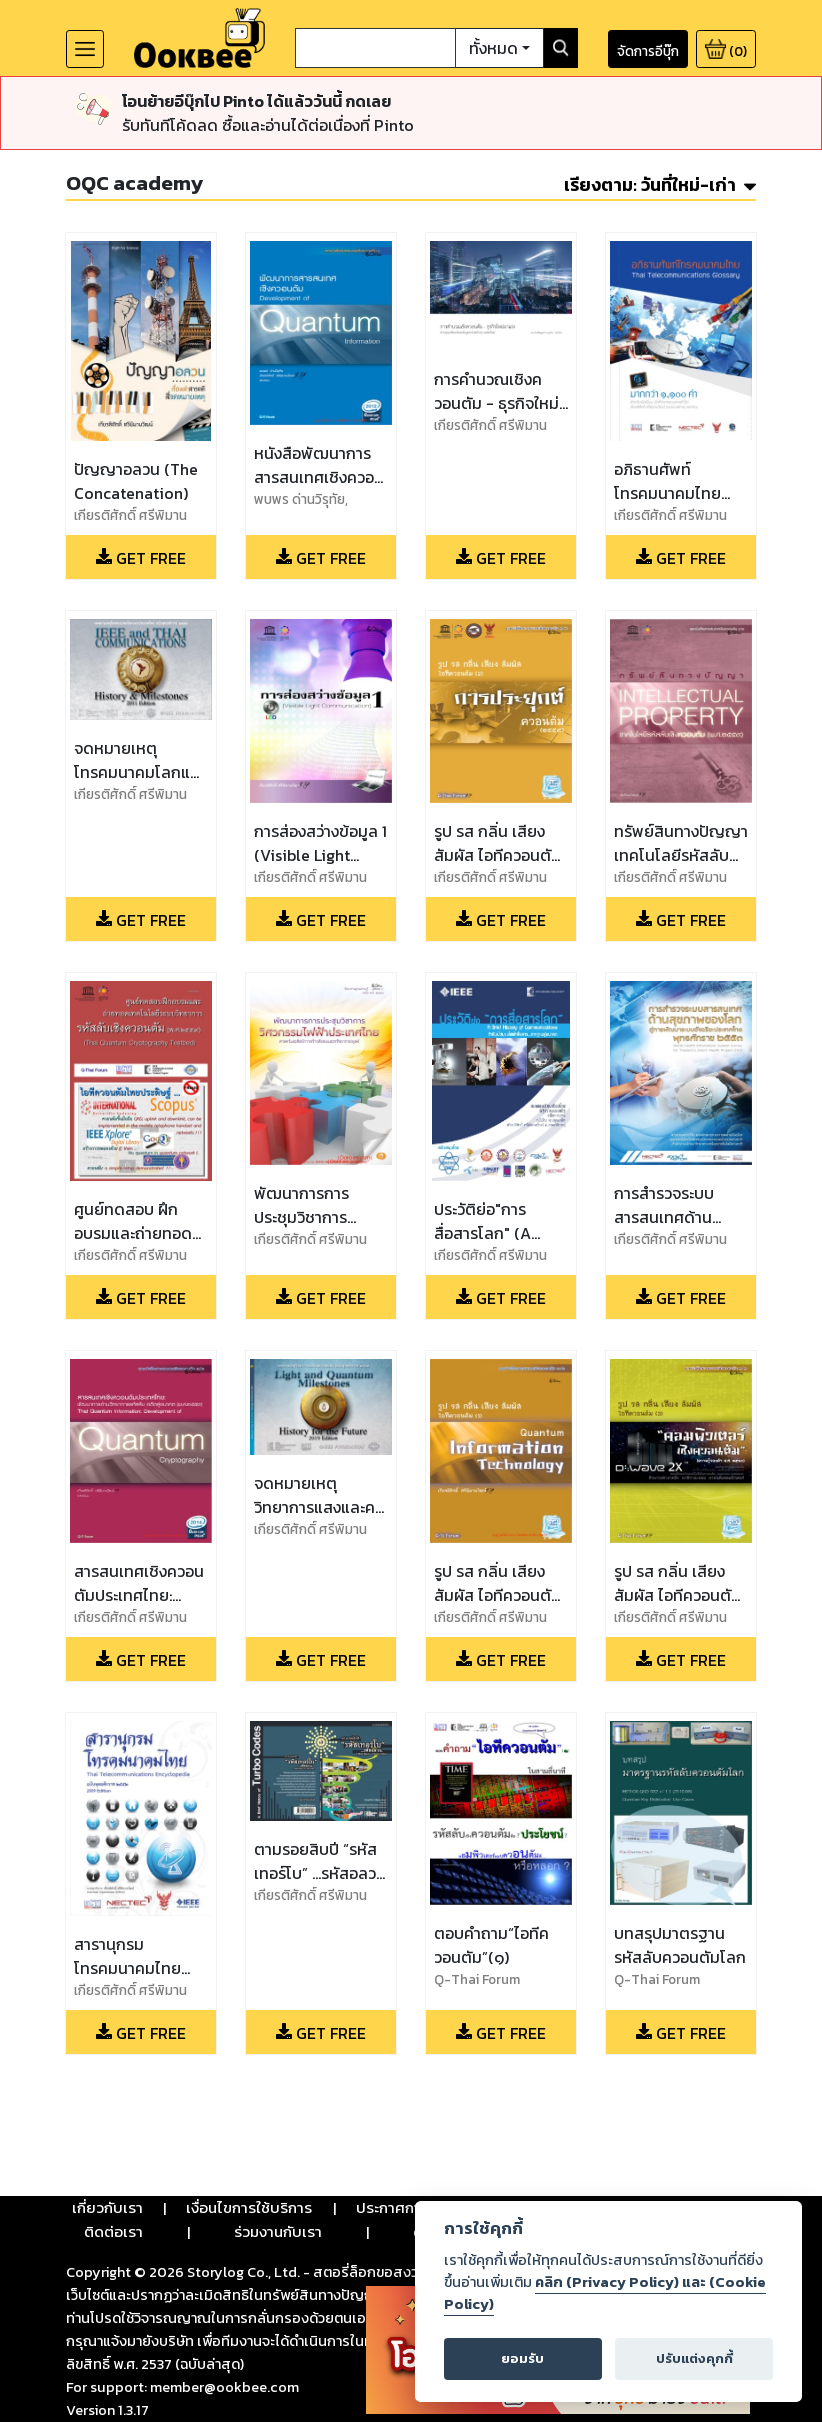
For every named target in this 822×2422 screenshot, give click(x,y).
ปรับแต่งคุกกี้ (694, 2358)
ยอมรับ (522, 2358)
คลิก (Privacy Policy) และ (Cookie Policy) (605, 2293)
